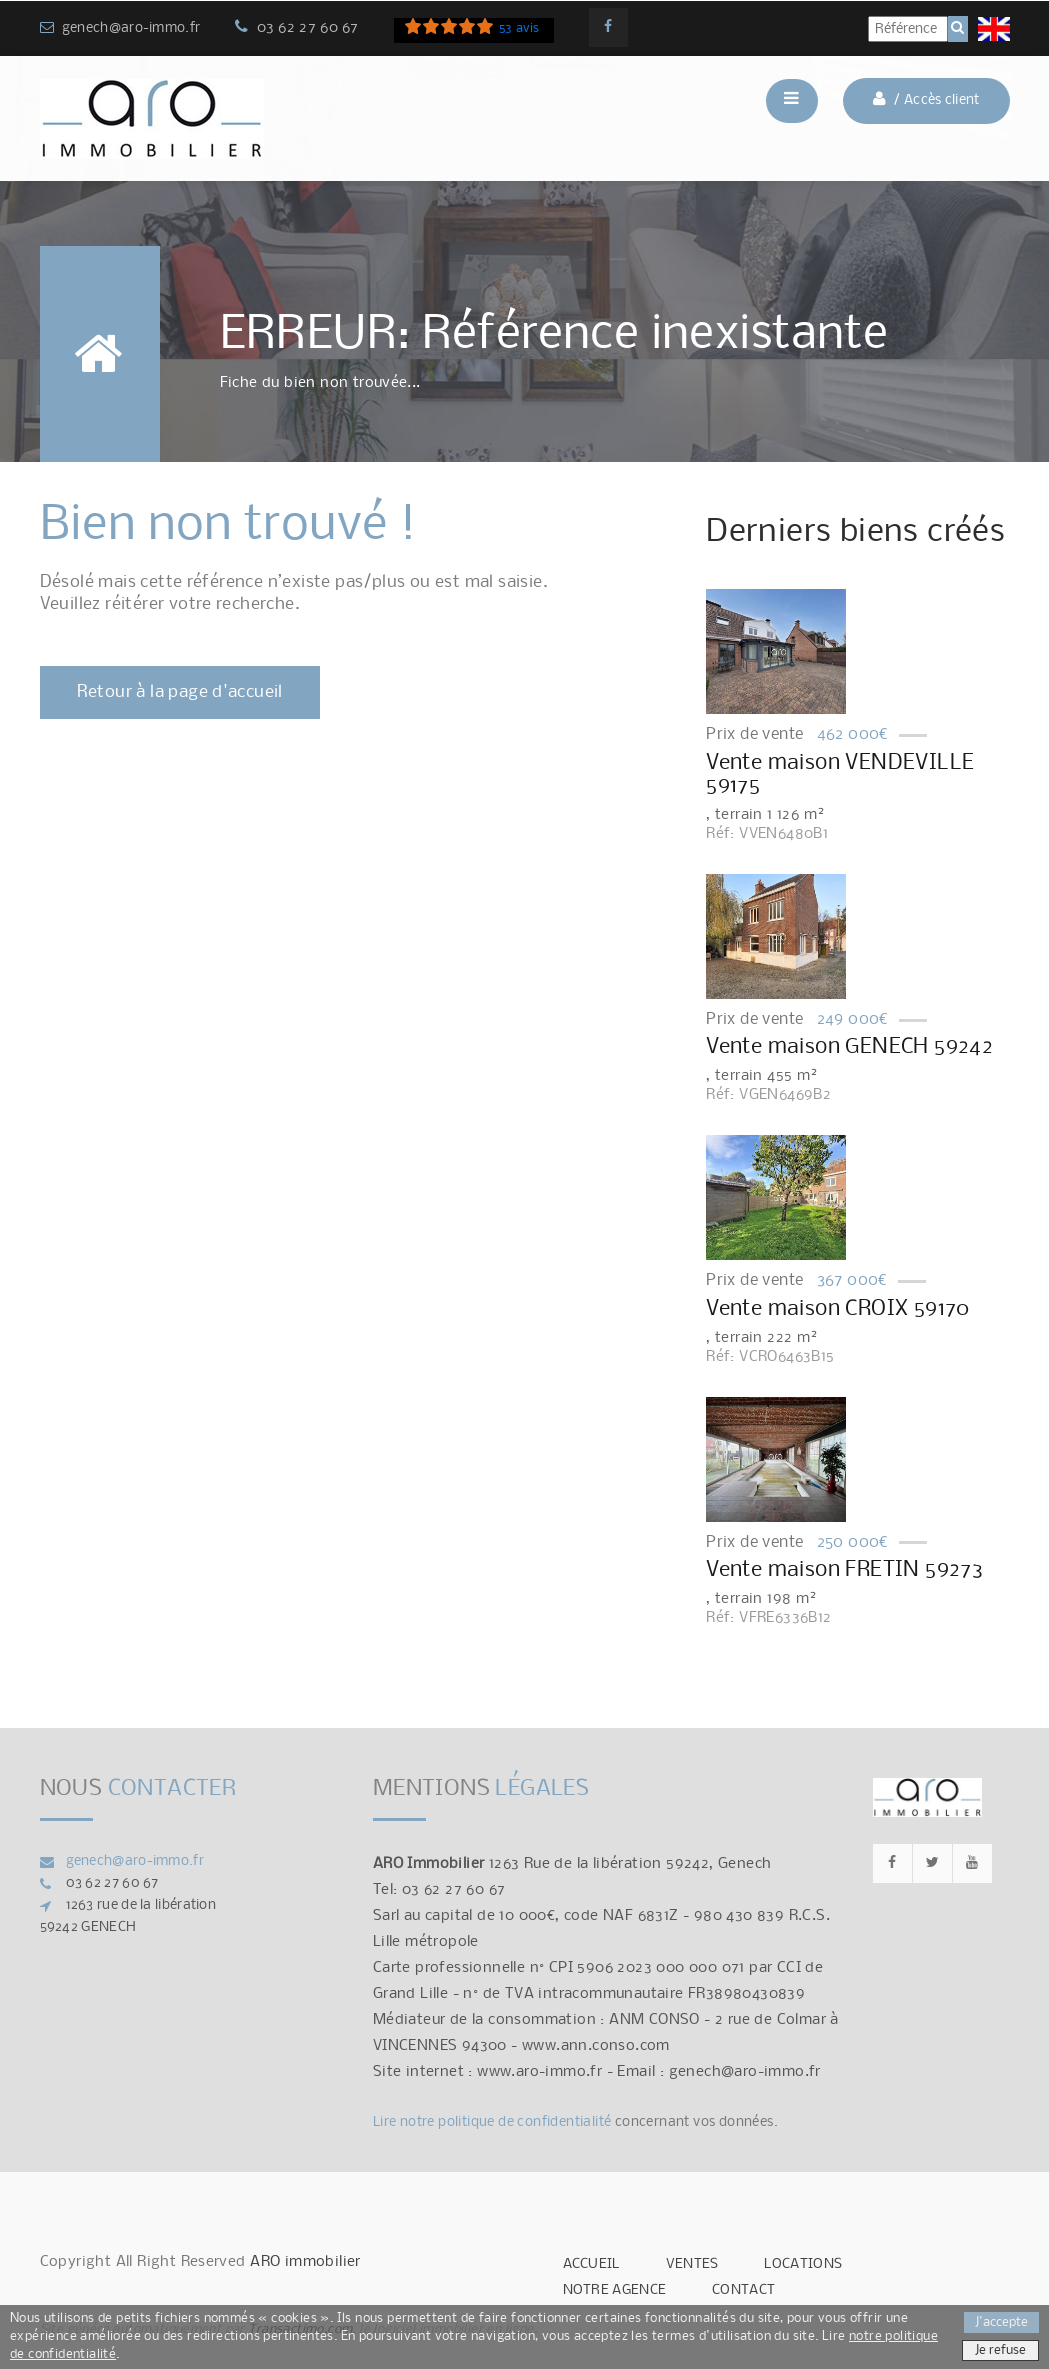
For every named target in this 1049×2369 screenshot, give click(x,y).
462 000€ (853, 734)
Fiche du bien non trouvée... (320, 383)
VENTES (692, 2264)
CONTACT (743, 2290)
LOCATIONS (803, 2264)
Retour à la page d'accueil (180, 692)
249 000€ (853, 1019)
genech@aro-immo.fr (131, 28)
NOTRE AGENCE (615, 2290)
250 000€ (853, 1542)
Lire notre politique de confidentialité (492, 2122)
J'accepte (1001, 2322)
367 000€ (852, 1280)
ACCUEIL (591, 2264)
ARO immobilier (305, 2262)
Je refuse (1000, 2350)
